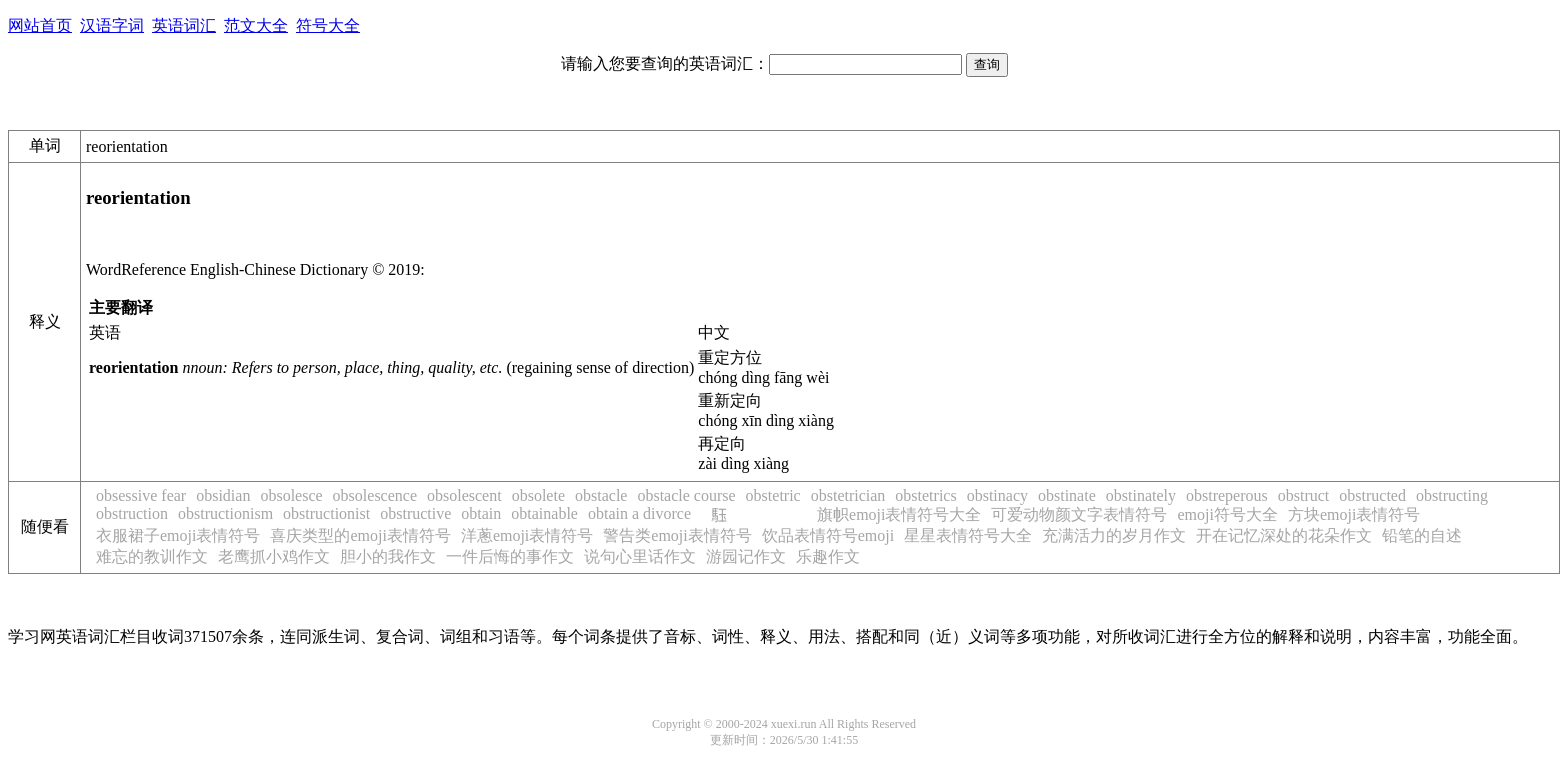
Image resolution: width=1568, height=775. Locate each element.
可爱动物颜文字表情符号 (1079, 514)
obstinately (1141, 495)
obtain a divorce (639, 513)
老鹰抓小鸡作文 (274, 556)
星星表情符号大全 (968, 535)
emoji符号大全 (1227, 514)
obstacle (601, 495)
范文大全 (256, 25)
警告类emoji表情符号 (677, 535)
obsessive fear (141, 495)
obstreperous (1227, 495)
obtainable (544, 513)
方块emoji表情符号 (1354, 514)
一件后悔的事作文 (510, 556)
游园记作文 (746, 556)
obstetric (773, 495)
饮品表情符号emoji (828, 535)
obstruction (132, 513)
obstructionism (225, 513)
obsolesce (291, 495)
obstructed (1372, 495)
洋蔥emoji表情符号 (527, 535)
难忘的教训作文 (152, 556)
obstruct (1304, 495)
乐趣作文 (828, 556)
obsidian (223, 495)
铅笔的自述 (1422, 535)
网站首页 (40, 25)
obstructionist (326, 513)
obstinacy (997, 495)
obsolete (538, 495)
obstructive (415, 513)
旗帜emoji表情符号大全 (899, 514)
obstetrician (848, 495)
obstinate (1067, 495)
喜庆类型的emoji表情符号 (360, 535)
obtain (481, 513)
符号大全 (328, 25)
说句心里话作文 (640, 556)
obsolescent (464, 495)
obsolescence (375, 495)
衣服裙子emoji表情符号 (178, 535)
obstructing (1452, 495)
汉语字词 (112, 25)
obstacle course (686, 495)
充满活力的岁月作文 (1114, 535)
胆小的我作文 (388, 556)
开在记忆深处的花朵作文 (1284, 535)
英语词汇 (184, 25)
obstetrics (925, 495)
